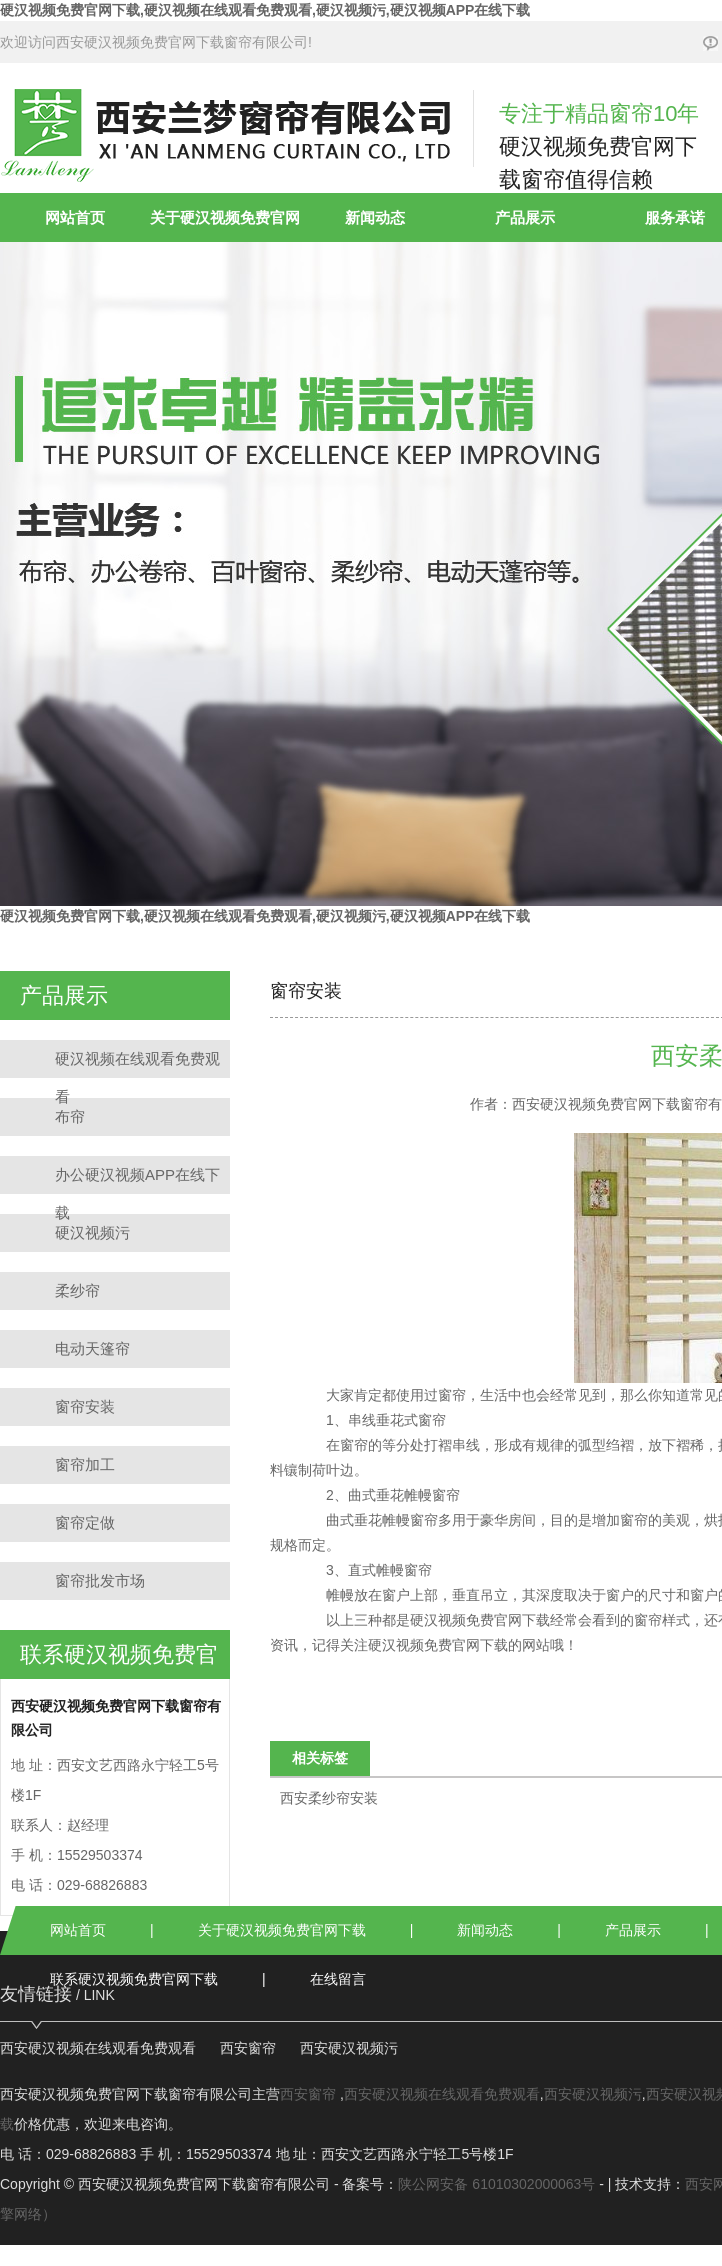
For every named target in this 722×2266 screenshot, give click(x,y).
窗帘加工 (85, 1464)
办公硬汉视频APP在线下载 (137, 1180)
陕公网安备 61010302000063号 (496, 2184)
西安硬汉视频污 (349, 2048)
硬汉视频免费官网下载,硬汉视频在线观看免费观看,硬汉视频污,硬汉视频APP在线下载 (265, 10)
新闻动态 (375, 217)
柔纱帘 (77, 1290)
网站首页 (75, 217)
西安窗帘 (248, 2048)
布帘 (70, 1116)
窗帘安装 (85, 1406)
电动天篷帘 (92, 1348)
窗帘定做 (85, 1522)
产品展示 (525, 217)
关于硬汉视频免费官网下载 (282, 1930)
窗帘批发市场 (100, 1580)
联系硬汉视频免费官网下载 (134, 1979)
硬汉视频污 (92, 1232)
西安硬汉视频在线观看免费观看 (98, 2048)
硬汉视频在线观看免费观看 (137, 1064)
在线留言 (338, 1979)
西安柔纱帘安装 (329, 1798)
